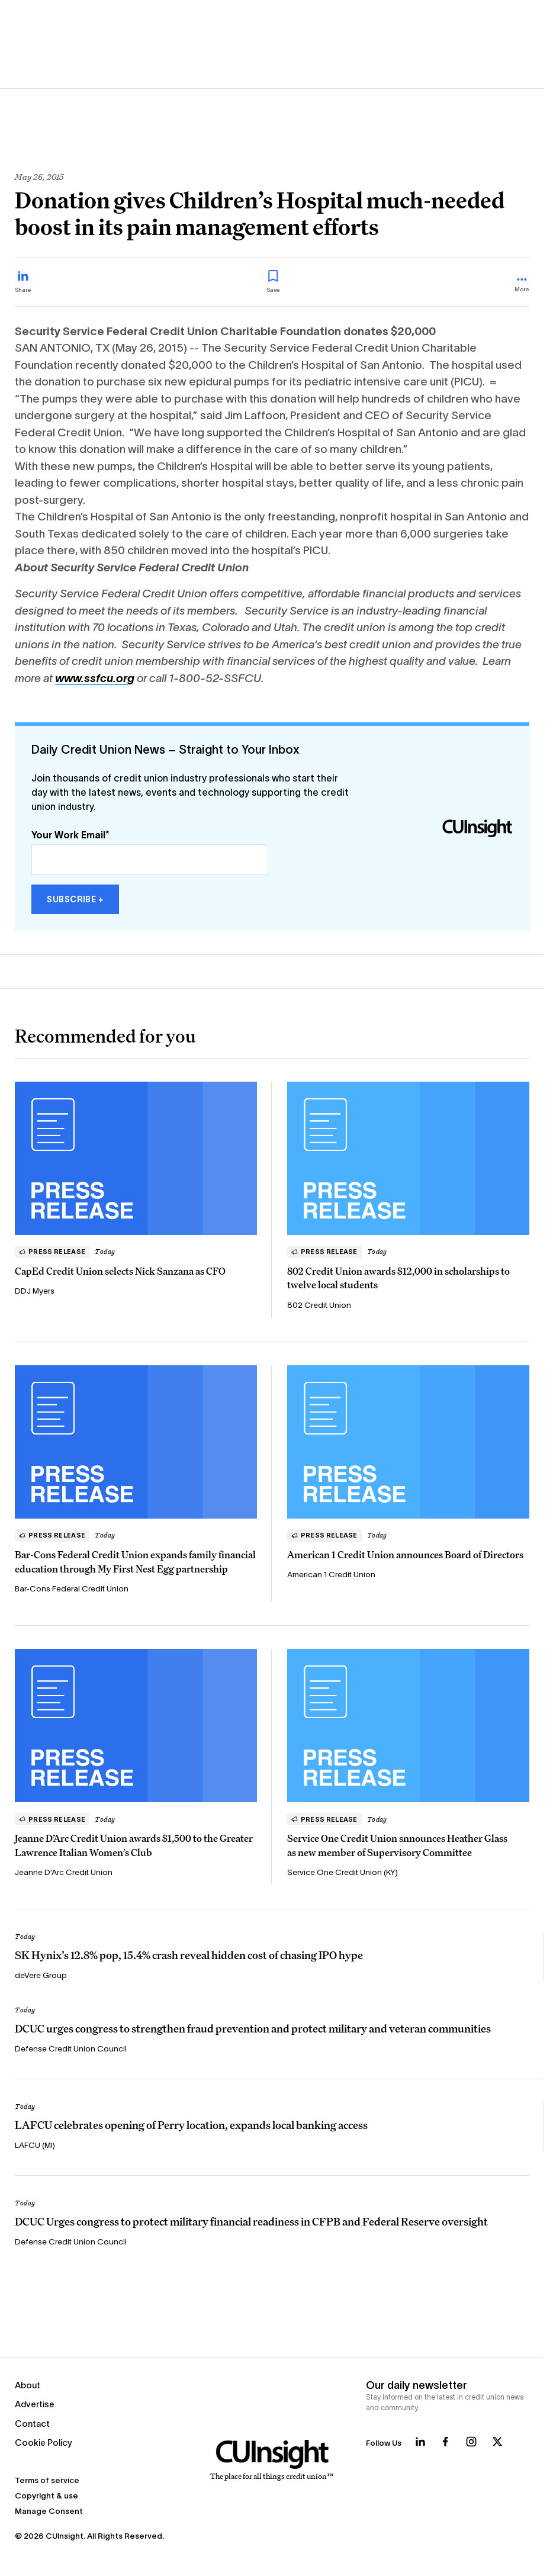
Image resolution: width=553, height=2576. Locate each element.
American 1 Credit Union (332, 1574)
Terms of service (47, 2480)
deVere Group (41, 1975)
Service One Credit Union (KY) (342, 1872)
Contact (32, 2424)
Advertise (34, 2404)
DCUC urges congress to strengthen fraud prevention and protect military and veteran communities (253, 2028)
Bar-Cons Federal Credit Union (71, 1588)
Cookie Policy (43, 2442)
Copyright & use (46, 2495)
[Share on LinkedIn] (23, 282)
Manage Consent (49, 2511)
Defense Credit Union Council (71, 2048)
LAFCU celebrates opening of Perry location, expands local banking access (191, 2125)
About (27, 2385)
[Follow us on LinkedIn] (420, 2442)
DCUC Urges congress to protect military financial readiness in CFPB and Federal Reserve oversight (251, 2221)
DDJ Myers (34, 1291)
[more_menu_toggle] (522, 286)
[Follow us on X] (497, 2442)
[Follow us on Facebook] (445, 2441)
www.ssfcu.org (94, 678)
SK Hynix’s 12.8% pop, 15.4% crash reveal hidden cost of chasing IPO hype (189, 1955)
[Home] (272, 2460)
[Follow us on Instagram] (471, 2442)
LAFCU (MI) (35, 2145)
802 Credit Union (319, 1305)
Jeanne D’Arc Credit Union (63, 1872)
